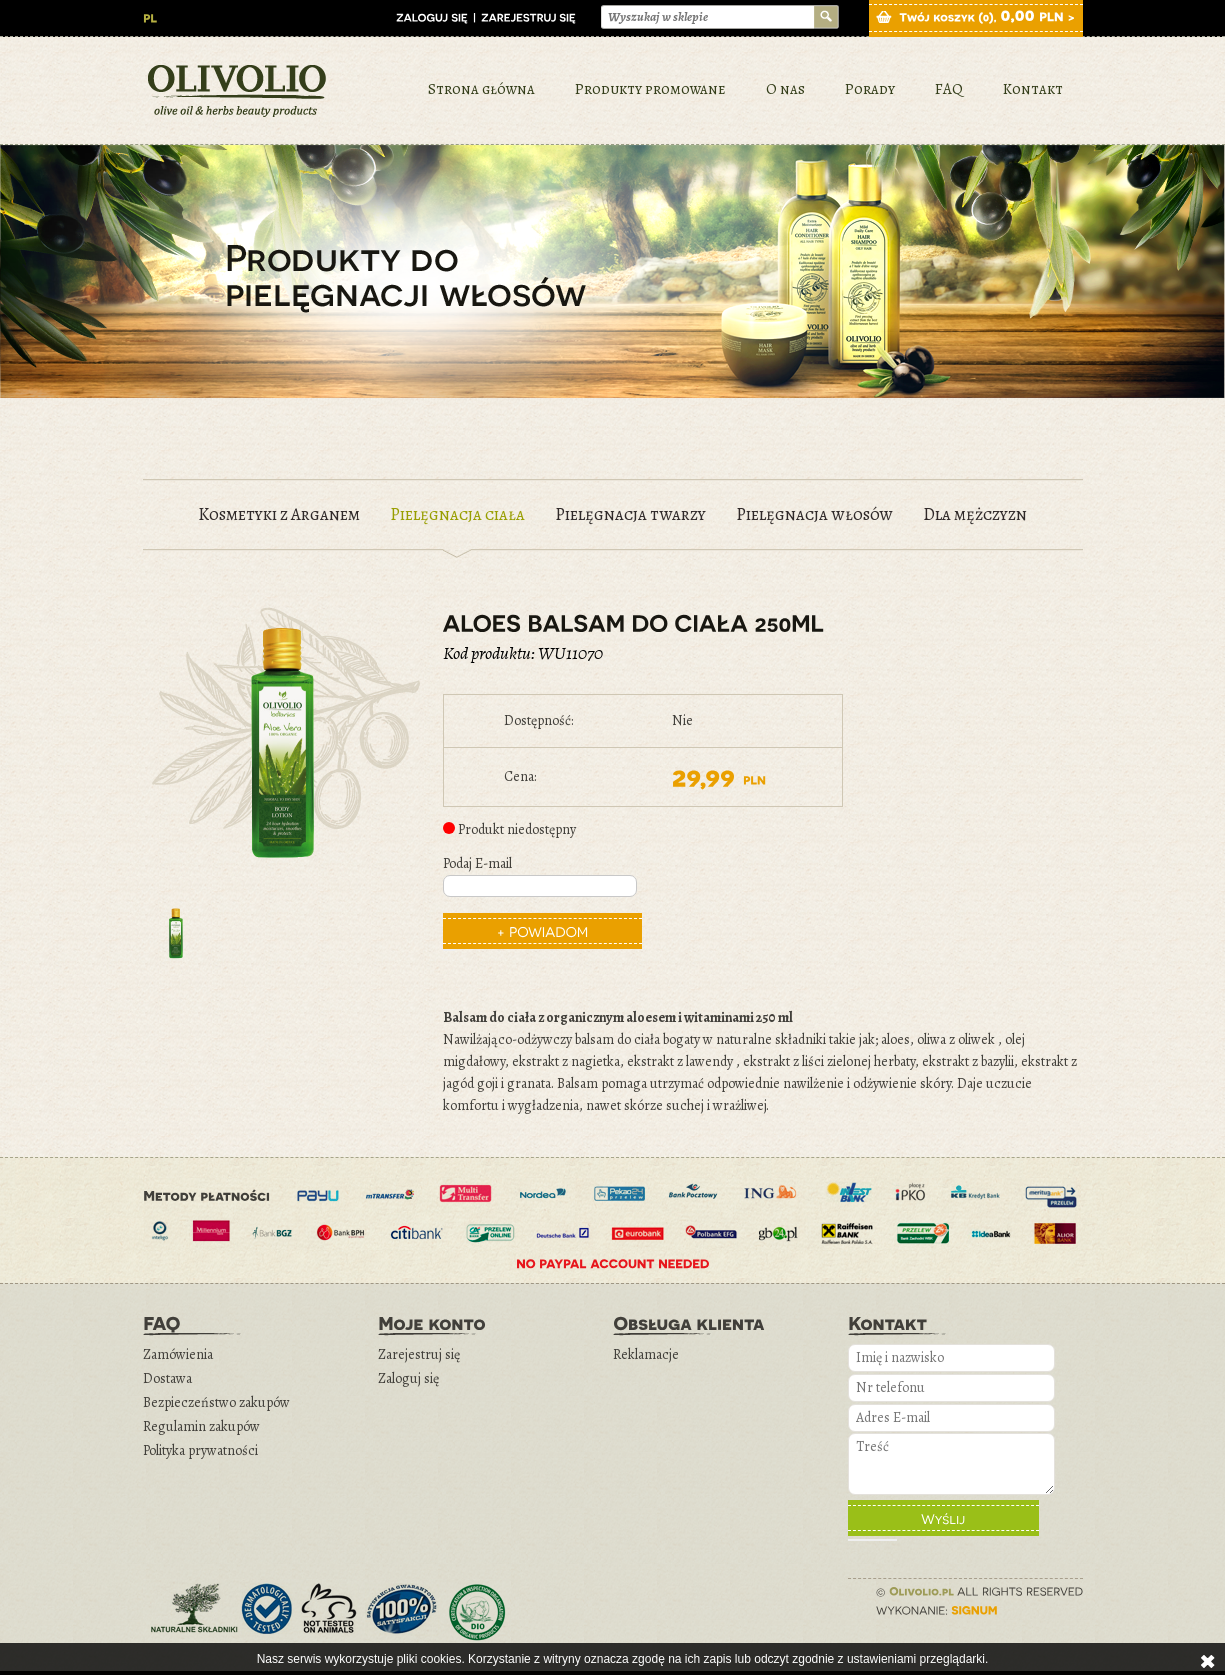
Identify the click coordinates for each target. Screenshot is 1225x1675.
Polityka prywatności (200, 1450)
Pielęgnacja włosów (814, 514)
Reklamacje (646, 1354)
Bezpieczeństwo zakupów (216, 1402)
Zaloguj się (408, 1378)
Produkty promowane (650, 89)
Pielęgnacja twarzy (630, 514)
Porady (870, 89)
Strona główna (481, 89)
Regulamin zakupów (201, 1426)
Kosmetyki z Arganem (279, 514)
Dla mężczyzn (975, 514)
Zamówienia (178, 1354)
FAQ (949, 89)
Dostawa (167, 1378)
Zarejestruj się (419, 1354)
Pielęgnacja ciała (457, 514)
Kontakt (1033, 89)
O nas (785, 89)
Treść (951, 1464)
